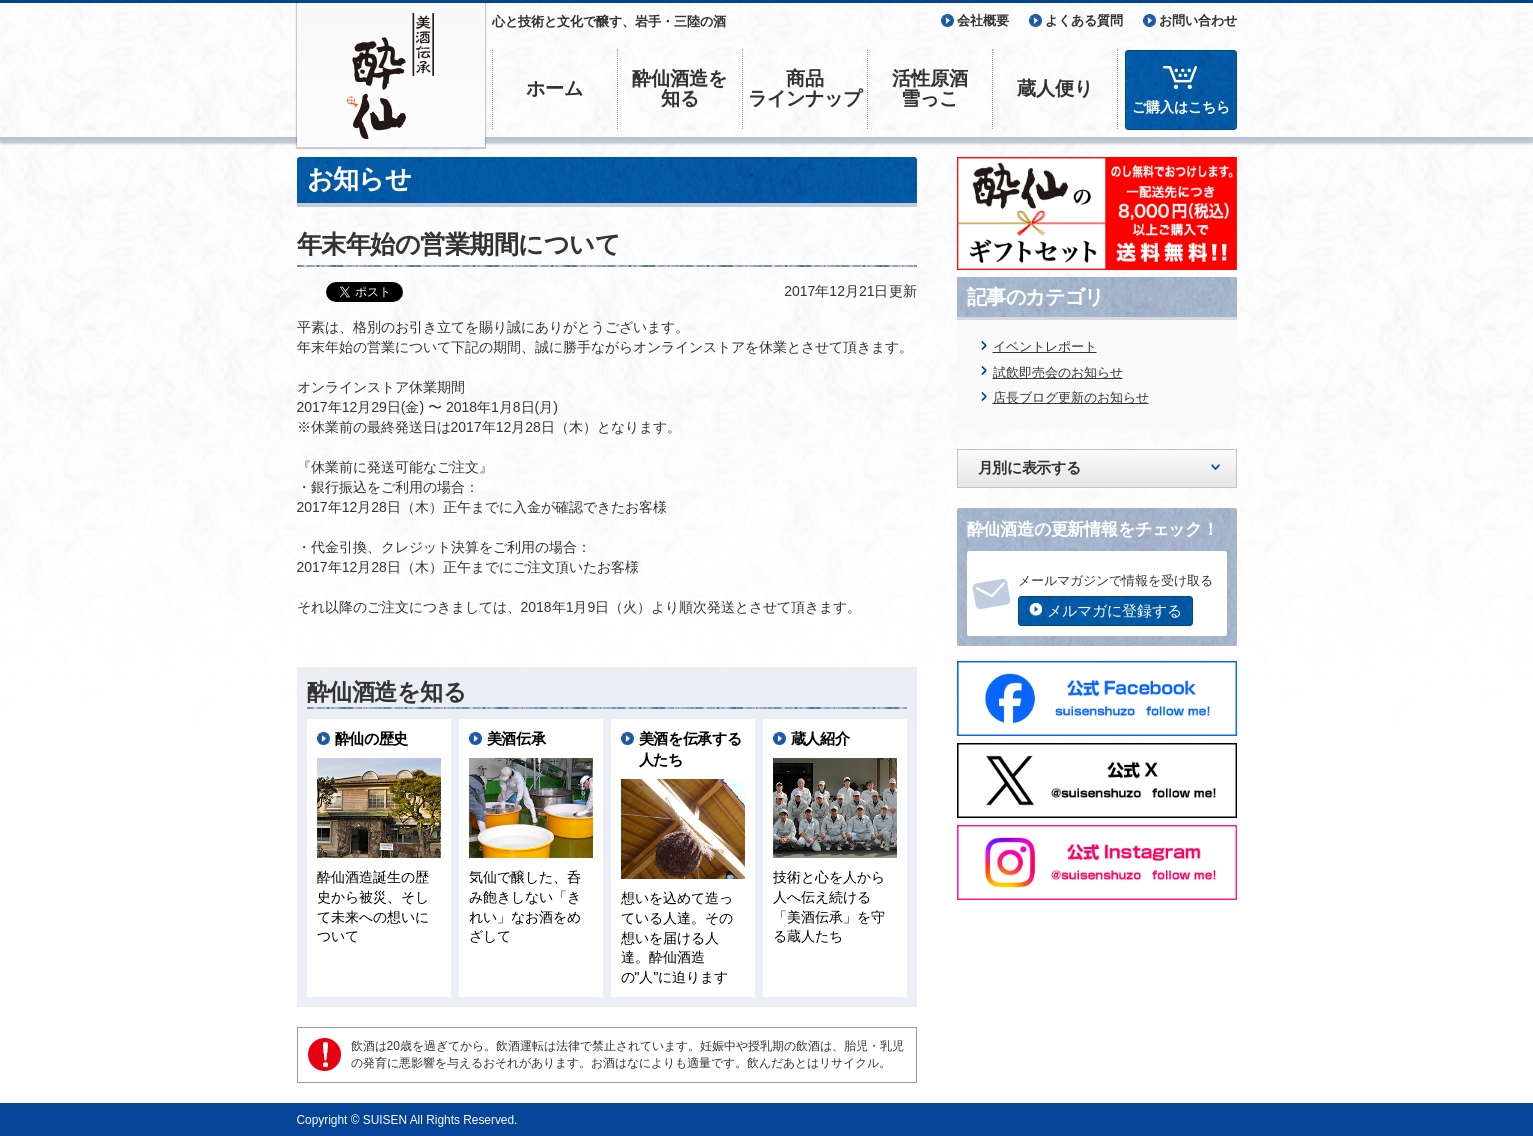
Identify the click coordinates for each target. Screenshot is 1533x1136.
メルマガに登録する (1114, 610)
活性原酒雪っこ (930, 88)
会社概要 (983, 20)
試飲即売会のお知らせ (1058, 372)
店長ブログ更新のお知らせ (1071, 397)
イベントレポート (1045, 346)
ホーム (554, 88)
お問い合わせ (1198, 20)
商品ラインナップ (805, 88)
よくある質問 (1084, 20)
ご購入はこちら (1181, 107)
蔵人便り (1055, 88)
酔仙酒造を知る (679, 88)
